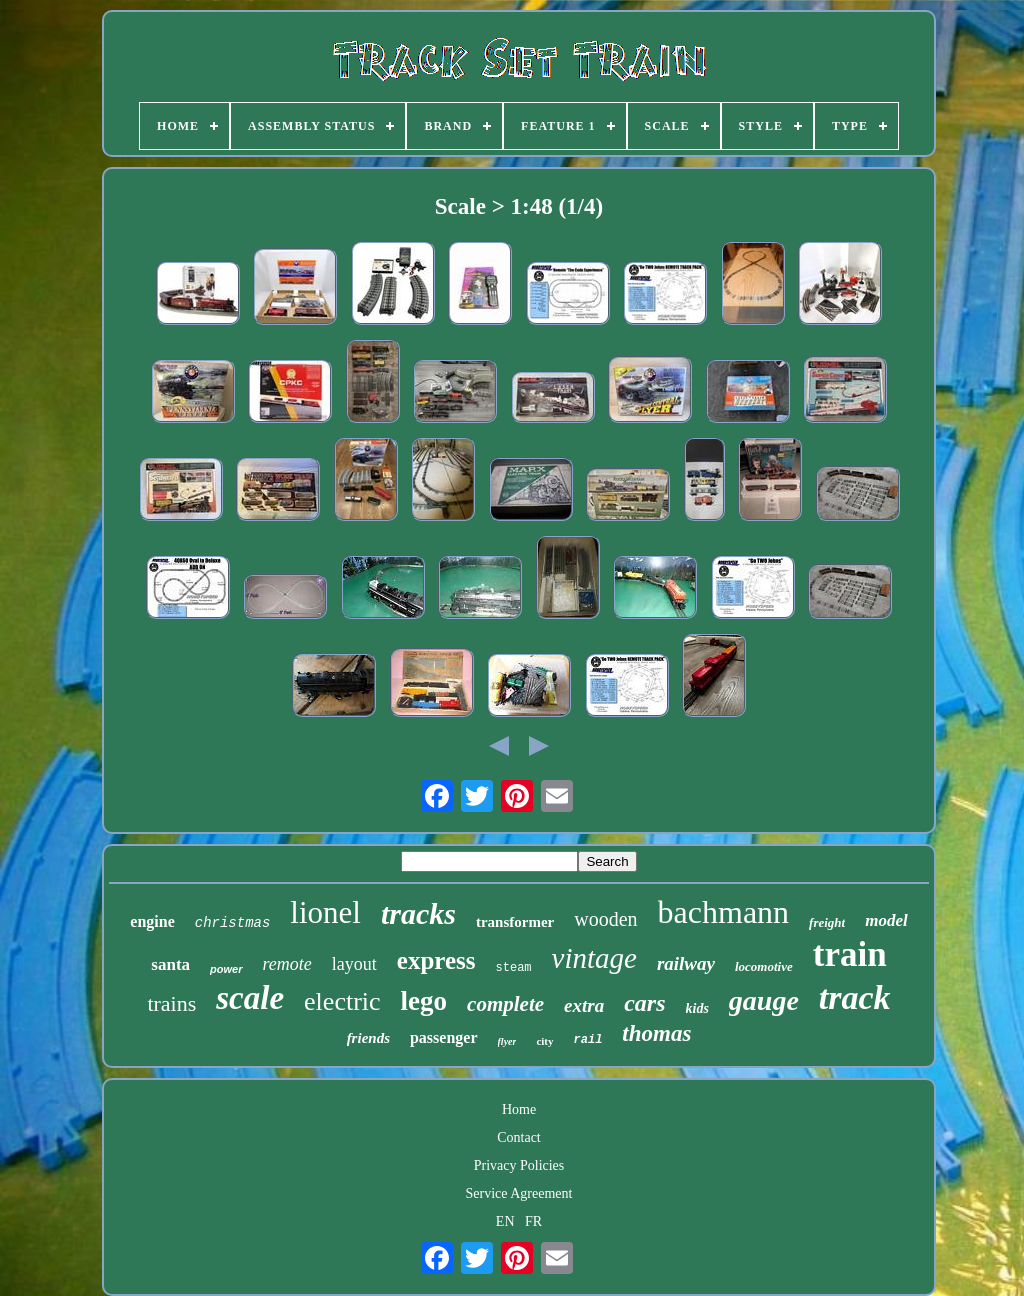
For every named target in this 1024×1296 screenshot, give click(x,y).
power (226, 969)
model (886, 920)
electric (342, 1001)
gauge (764, 1000)
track (855, 997)
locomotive (764, 966)
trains (171, 1003)
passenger (444, 1037)
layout (354, 964)
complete (505, 1004)
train (850, 954)
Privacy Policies (519, 1165)
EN (505, 1221)
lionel (325, 912)
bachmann (724, 912)
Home (519, 1109)
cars (644, 1003)
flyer (507, 1041)
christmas (233, 923)
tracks (418, 913)
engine (152, 921)
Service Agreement (519, 1193)
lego (424, 1001)
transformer (515, 922)
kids (697, 1008)
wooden (605, 919)
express (436, 960)
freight (827, 922)
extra (584, 1005)
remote (287, 964)
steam (514, 968)
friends (368, 1038)
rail (588, 1040)
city (544, 1041)
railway (686, 963)
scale (250, 998)
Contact (519, 1137)
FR (533, 1221)
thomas (656, 1033)
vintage (594, 958)
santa (170, 964)
